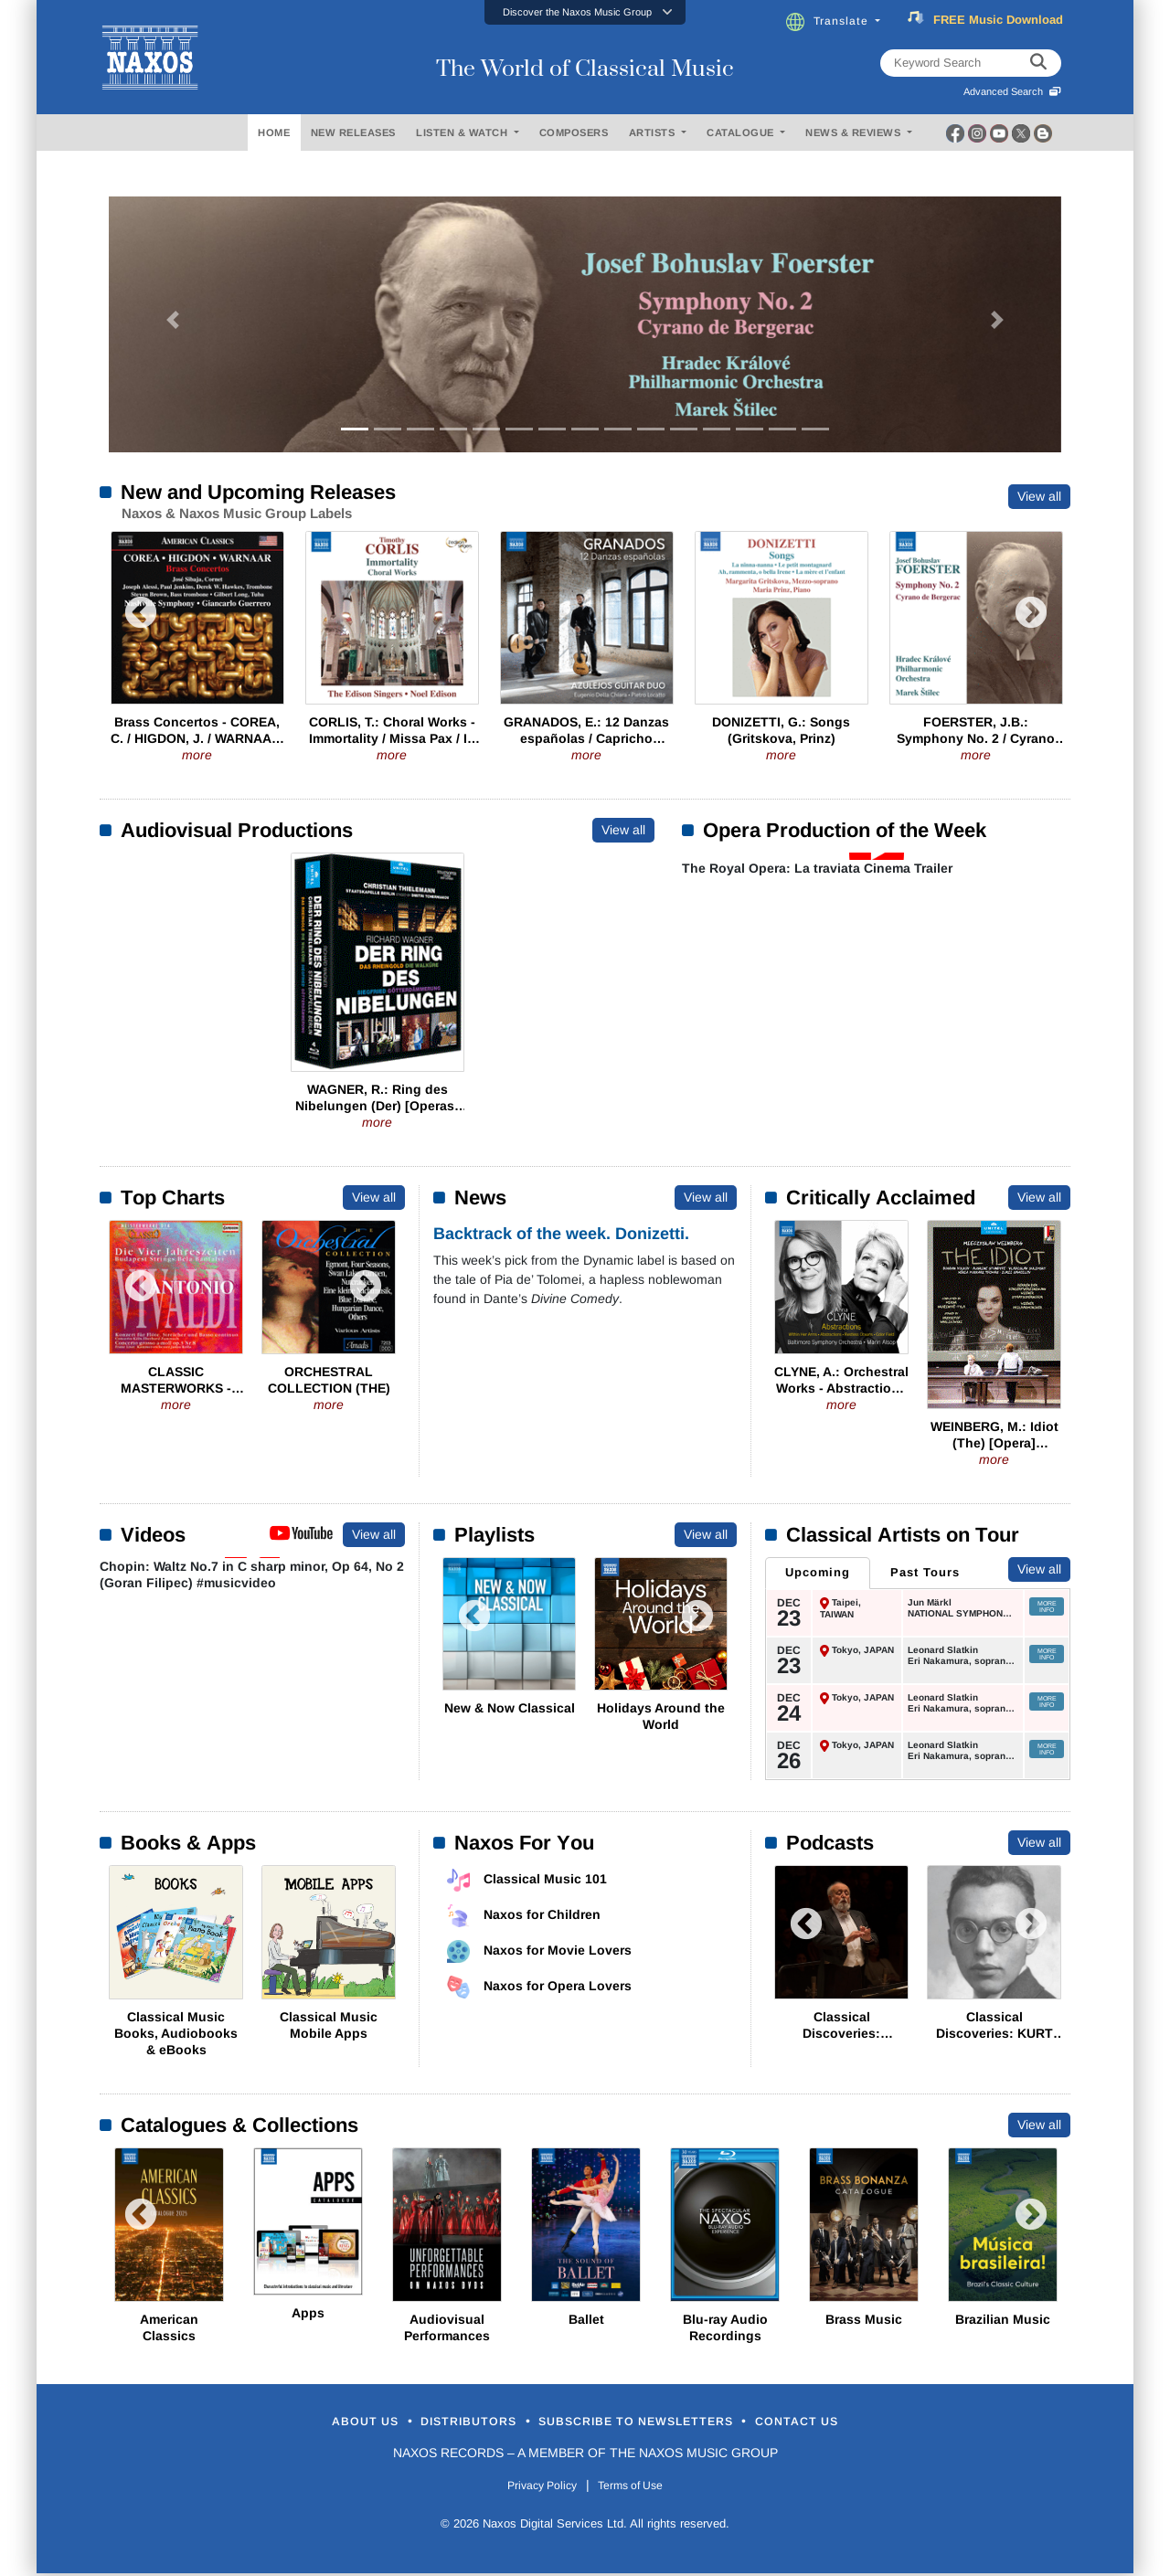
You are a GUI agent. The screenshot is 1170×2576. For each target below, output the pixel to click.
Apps (308, 2312)
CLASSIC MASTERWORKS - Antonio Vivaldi (176, 1388)
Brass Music (863, 2318)
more (197, 754)
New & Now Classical (509, 1708)
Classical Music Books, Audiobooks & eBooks (176, 2032)
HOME (274, 132)
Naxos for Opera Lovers (558, 1984)
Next (1031, 621)
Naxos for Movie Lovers (558, 1949)
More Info (1047, 1605)
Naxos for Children (542, 1913)
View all (1039, 496)
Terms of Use (639, 2488)
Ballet (586, 2318)
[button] (585, 12)
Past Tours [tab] (918, 1571)
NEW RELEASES (353, 132)
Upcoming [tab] (815, 1571)
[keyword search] (1038, 63)
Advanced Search (1012, 91)
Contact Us (867, 2422)
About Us (296, 2422)
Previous (140, 621)
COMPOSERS (574, 132)
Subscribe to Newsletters (656, 2422)
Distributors (433, 2422)
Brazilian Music (1002, 2318)
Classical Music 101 (545, 1878)
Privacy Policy (532, 2488)
